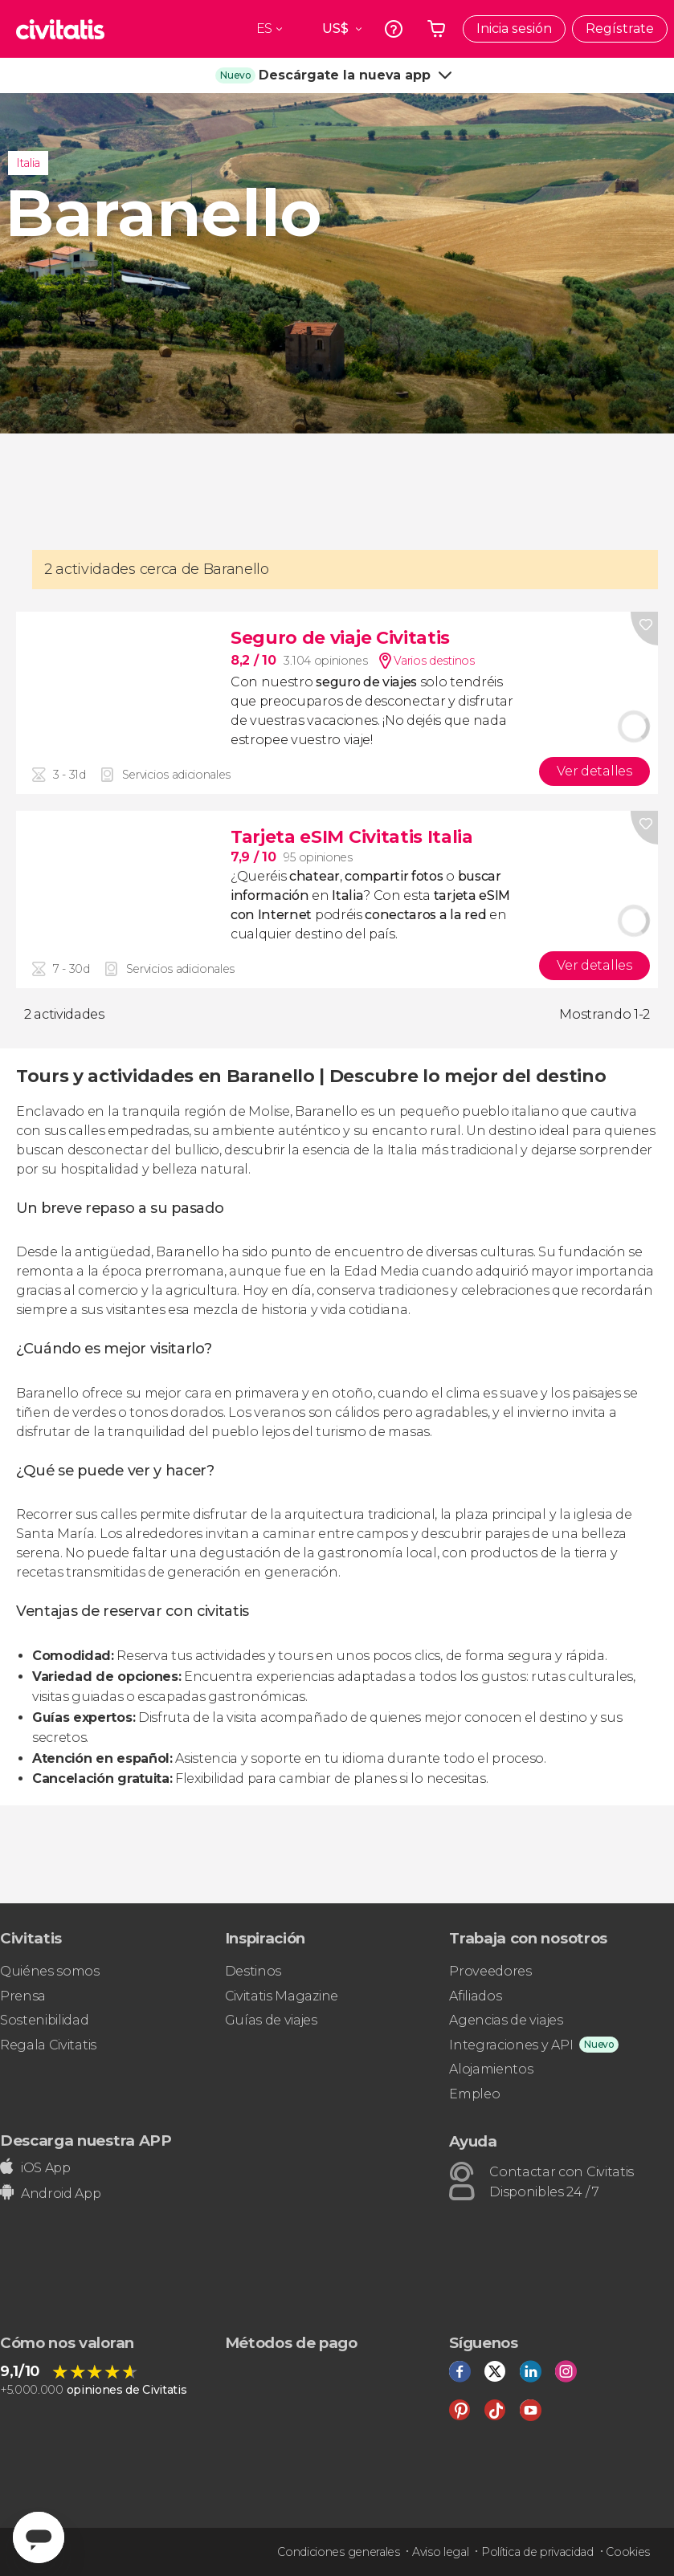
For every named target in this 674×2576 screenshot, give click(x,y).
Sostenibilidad (44, 2020)
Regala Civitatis (48, 2045)
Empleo (474, 2094)
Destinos (253, 1971)
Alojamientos (491, 2069)
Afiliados (475, 1996)
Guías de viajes (271, 2020)
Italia (28, 163)
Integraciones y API (511, 2045)
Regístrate (620, 28)
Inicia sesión (514, 28)
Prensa (23, 1996)
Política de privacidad (537, 2552)
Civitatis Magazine (281, 1996)
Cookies (628, 2552)
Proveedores (490, 1971)
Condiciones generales (338, 2552)
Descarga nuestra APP (86, 2140)
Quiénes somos (50, 1971)
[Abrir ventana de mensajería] (38, 2537)
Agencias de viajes (505, 2020)
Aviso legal (440, 2552)
